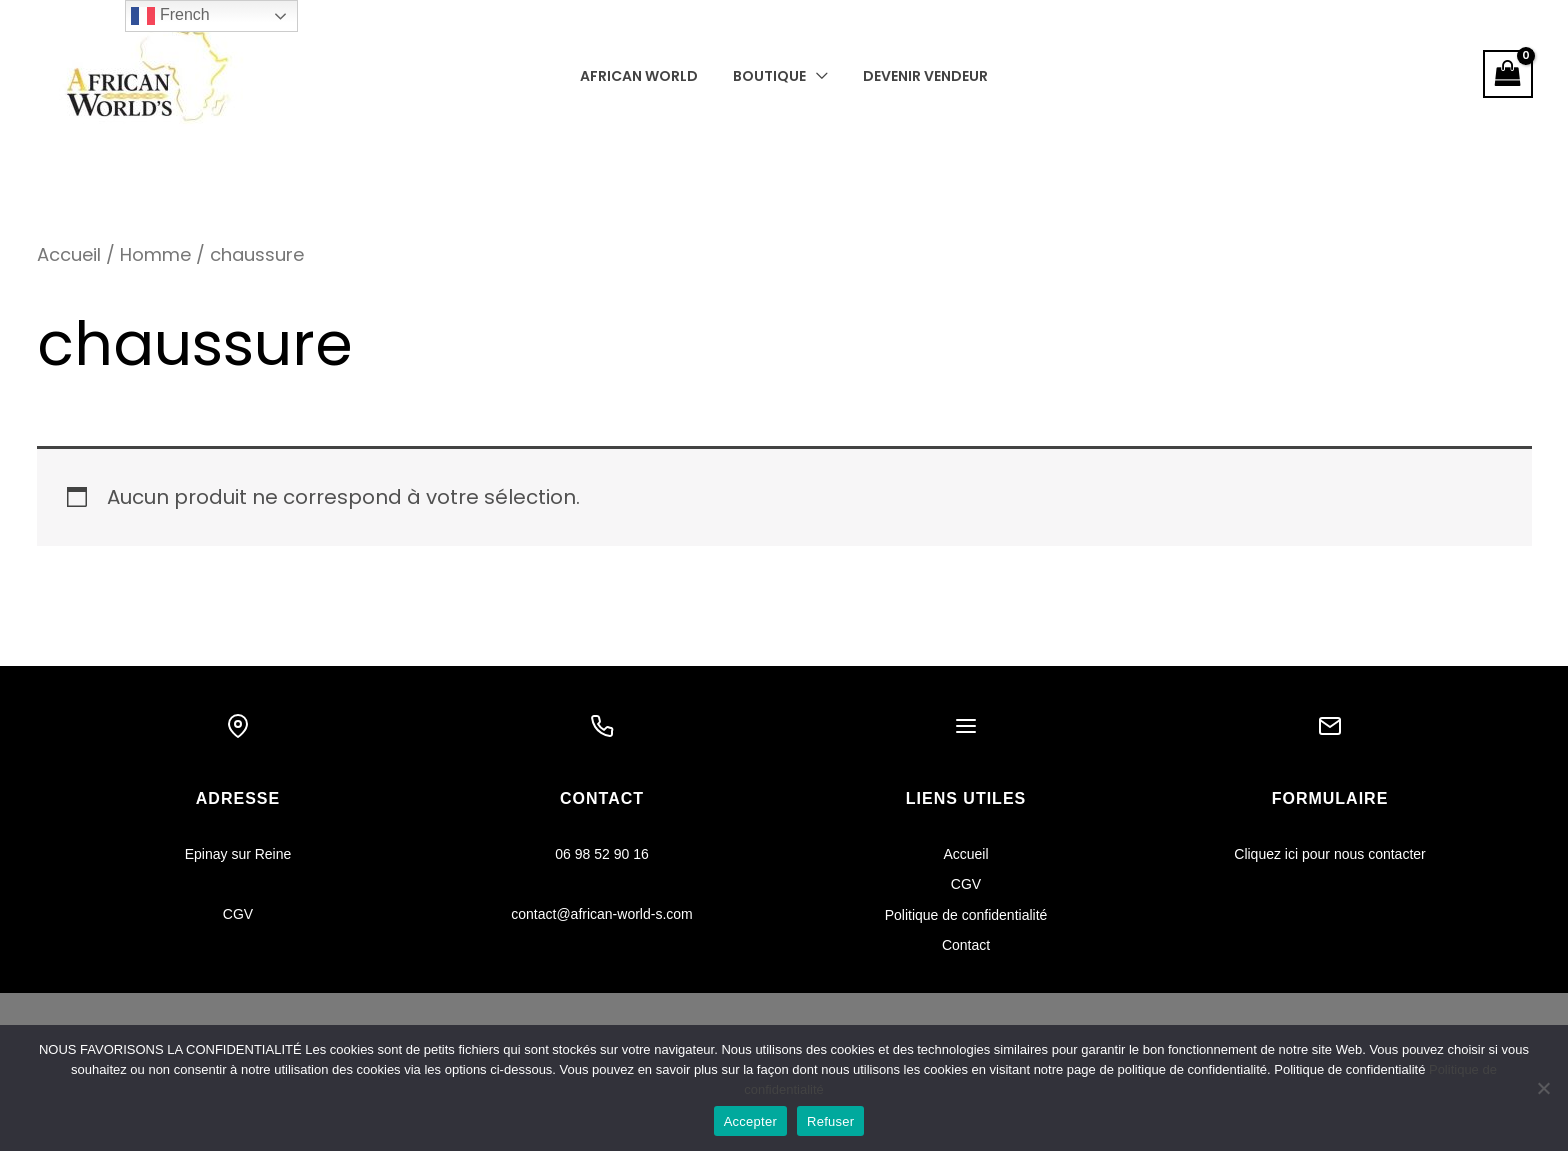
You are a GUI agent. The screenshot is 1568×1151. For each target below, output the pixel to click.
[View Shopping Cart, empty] (1508, 74)
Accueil (69, 254)
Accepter (750, 1121)
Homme (158, 254)
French (170, 16)
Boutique (769, 76)
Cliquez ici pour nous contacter (1329, 854)
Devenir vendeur (918, 76)
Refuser (830, 1121)
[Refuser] (1543, 1088)
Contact (966, 945)
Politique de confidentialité (966, 915)
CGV (238, 914)
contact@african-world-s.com (602, 914)
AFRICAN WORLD (646, 76)
